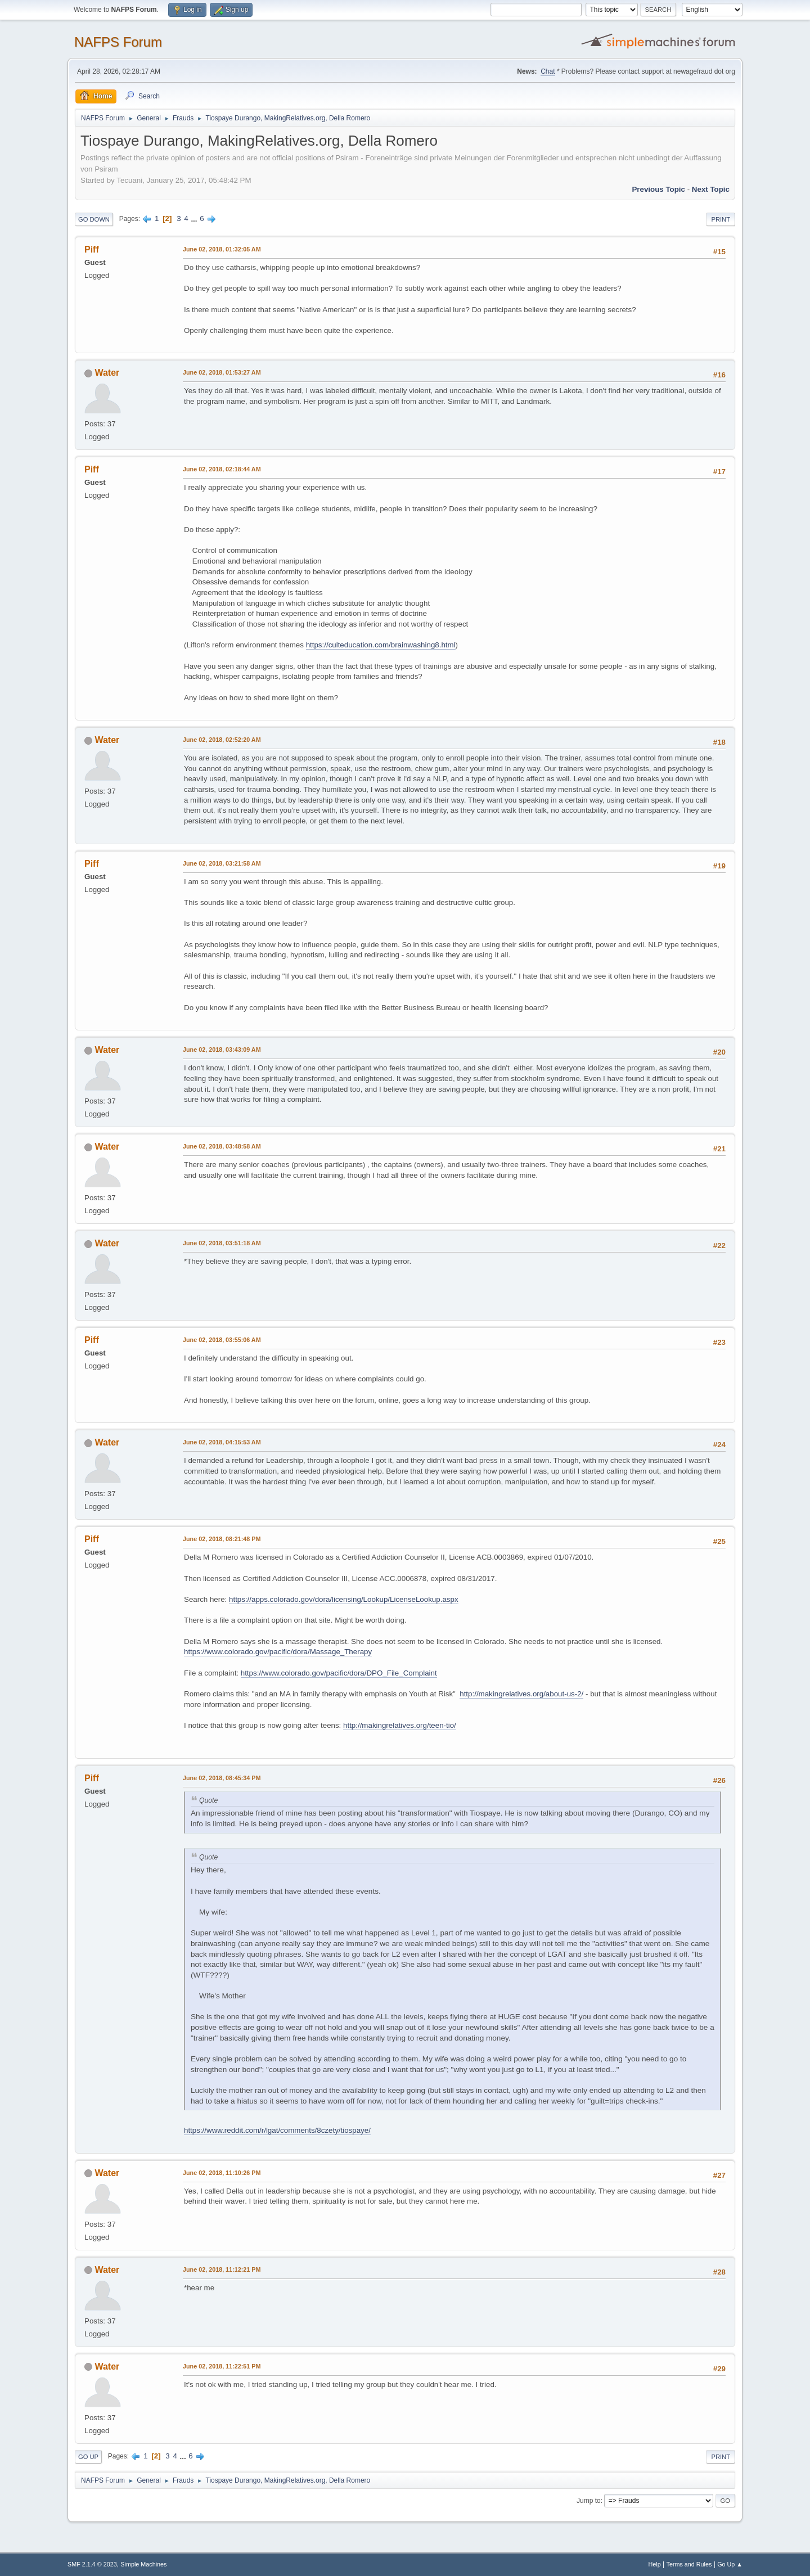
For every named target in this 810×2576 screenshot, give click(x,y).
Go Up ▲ (729, 2564)
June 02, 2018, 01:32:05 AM (222, 249)
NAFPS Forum (118, 41)
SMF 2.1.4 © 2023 (92, 2564)
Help (655, 2564)
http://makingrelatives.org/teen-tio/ (399, 1725)
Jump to (589, 2501)
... (195, 218)
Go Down (94, 219)
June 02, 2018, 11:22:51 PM (221, 2366)
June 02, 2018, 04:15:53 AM (222, 1442)
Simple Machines (143, 2564)
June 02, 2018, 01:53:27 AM (222, 372)
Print (720, 219)
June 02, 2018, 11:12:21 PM (221, 2269)
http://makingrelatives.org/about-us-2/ (521, 1694)
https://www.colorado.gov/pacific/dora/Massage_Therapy (278, 1651)
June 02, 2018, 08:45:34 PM (221, 1778)
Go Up (88, 2456)
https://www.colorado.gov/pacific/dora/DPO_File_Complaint (339, 1673)
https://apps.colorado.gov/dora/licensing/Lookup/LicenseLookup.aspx (343, 1599)
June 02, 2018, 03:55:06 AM (222, 1339)
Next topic (711, 189)
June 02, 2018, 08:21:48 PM (221, 1538)
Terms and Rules (689, 2564)
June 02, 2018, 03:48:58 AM (222, 1146)
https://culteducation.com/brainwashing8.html (381, 645)
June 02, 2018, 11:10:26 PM (221, 2172)
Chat (548, 71)
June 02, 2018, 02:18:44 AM (222, 469)
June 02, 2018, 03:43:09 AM (222, 1049)
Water (106, 372)
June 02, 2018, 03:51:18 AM (222, 1243)
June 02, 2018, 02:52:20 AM (222, 739)
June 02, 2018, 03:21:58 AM (222, 863)
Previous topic (658, 189)
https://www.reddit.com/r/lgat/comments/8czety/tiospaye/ (277, 2130)
